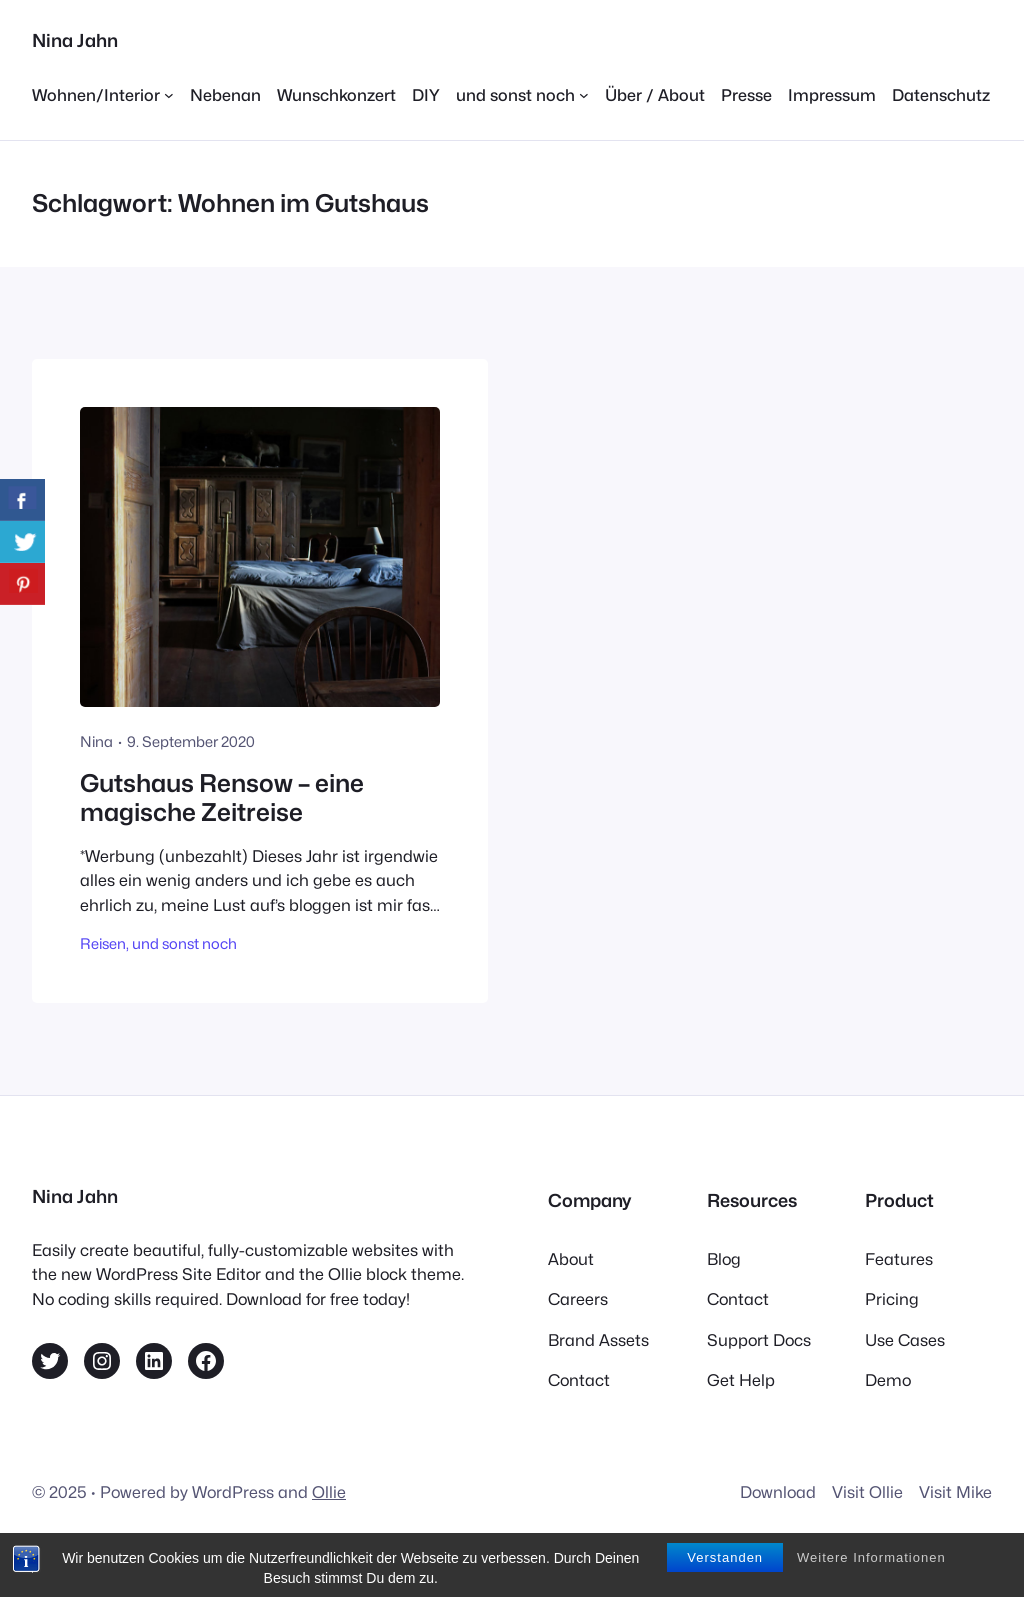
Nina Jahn (75, 40)
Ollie (329, 1492)
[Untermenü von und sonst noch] (522, 95)
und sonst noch (184, 943)
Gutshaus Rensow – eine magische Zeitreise (222, 798)
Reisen (103, 943)
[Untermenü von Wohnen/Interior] (103, 95)
